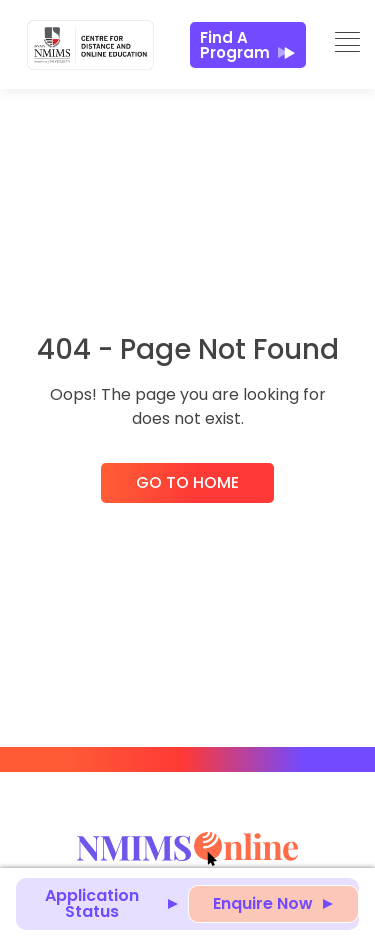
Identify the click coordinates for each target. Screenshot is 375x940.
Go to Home (187, 482)
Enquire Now (263, 903)
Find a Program (248, 45)
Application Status (92, 903)
